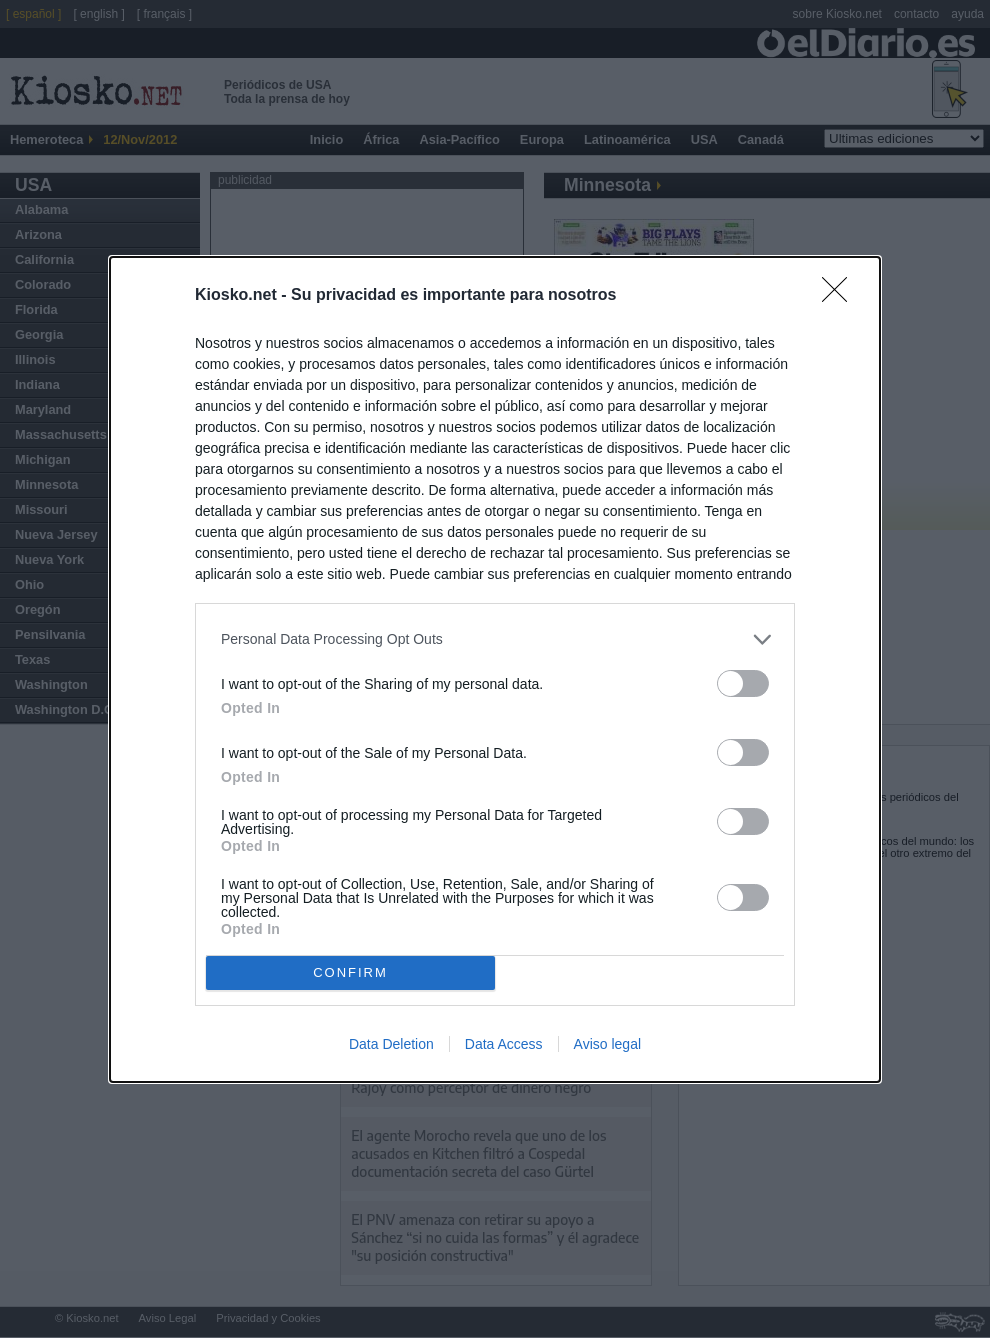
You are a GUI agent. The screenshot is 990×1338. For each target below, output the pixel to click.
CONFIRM (350, 972)
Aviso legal (607, 1044)
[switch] (743, 683)
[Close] (841, 296)
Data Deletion (391, 1044)
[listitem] (495, 639)
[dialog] (495, 669)
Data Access (504, 1044)
